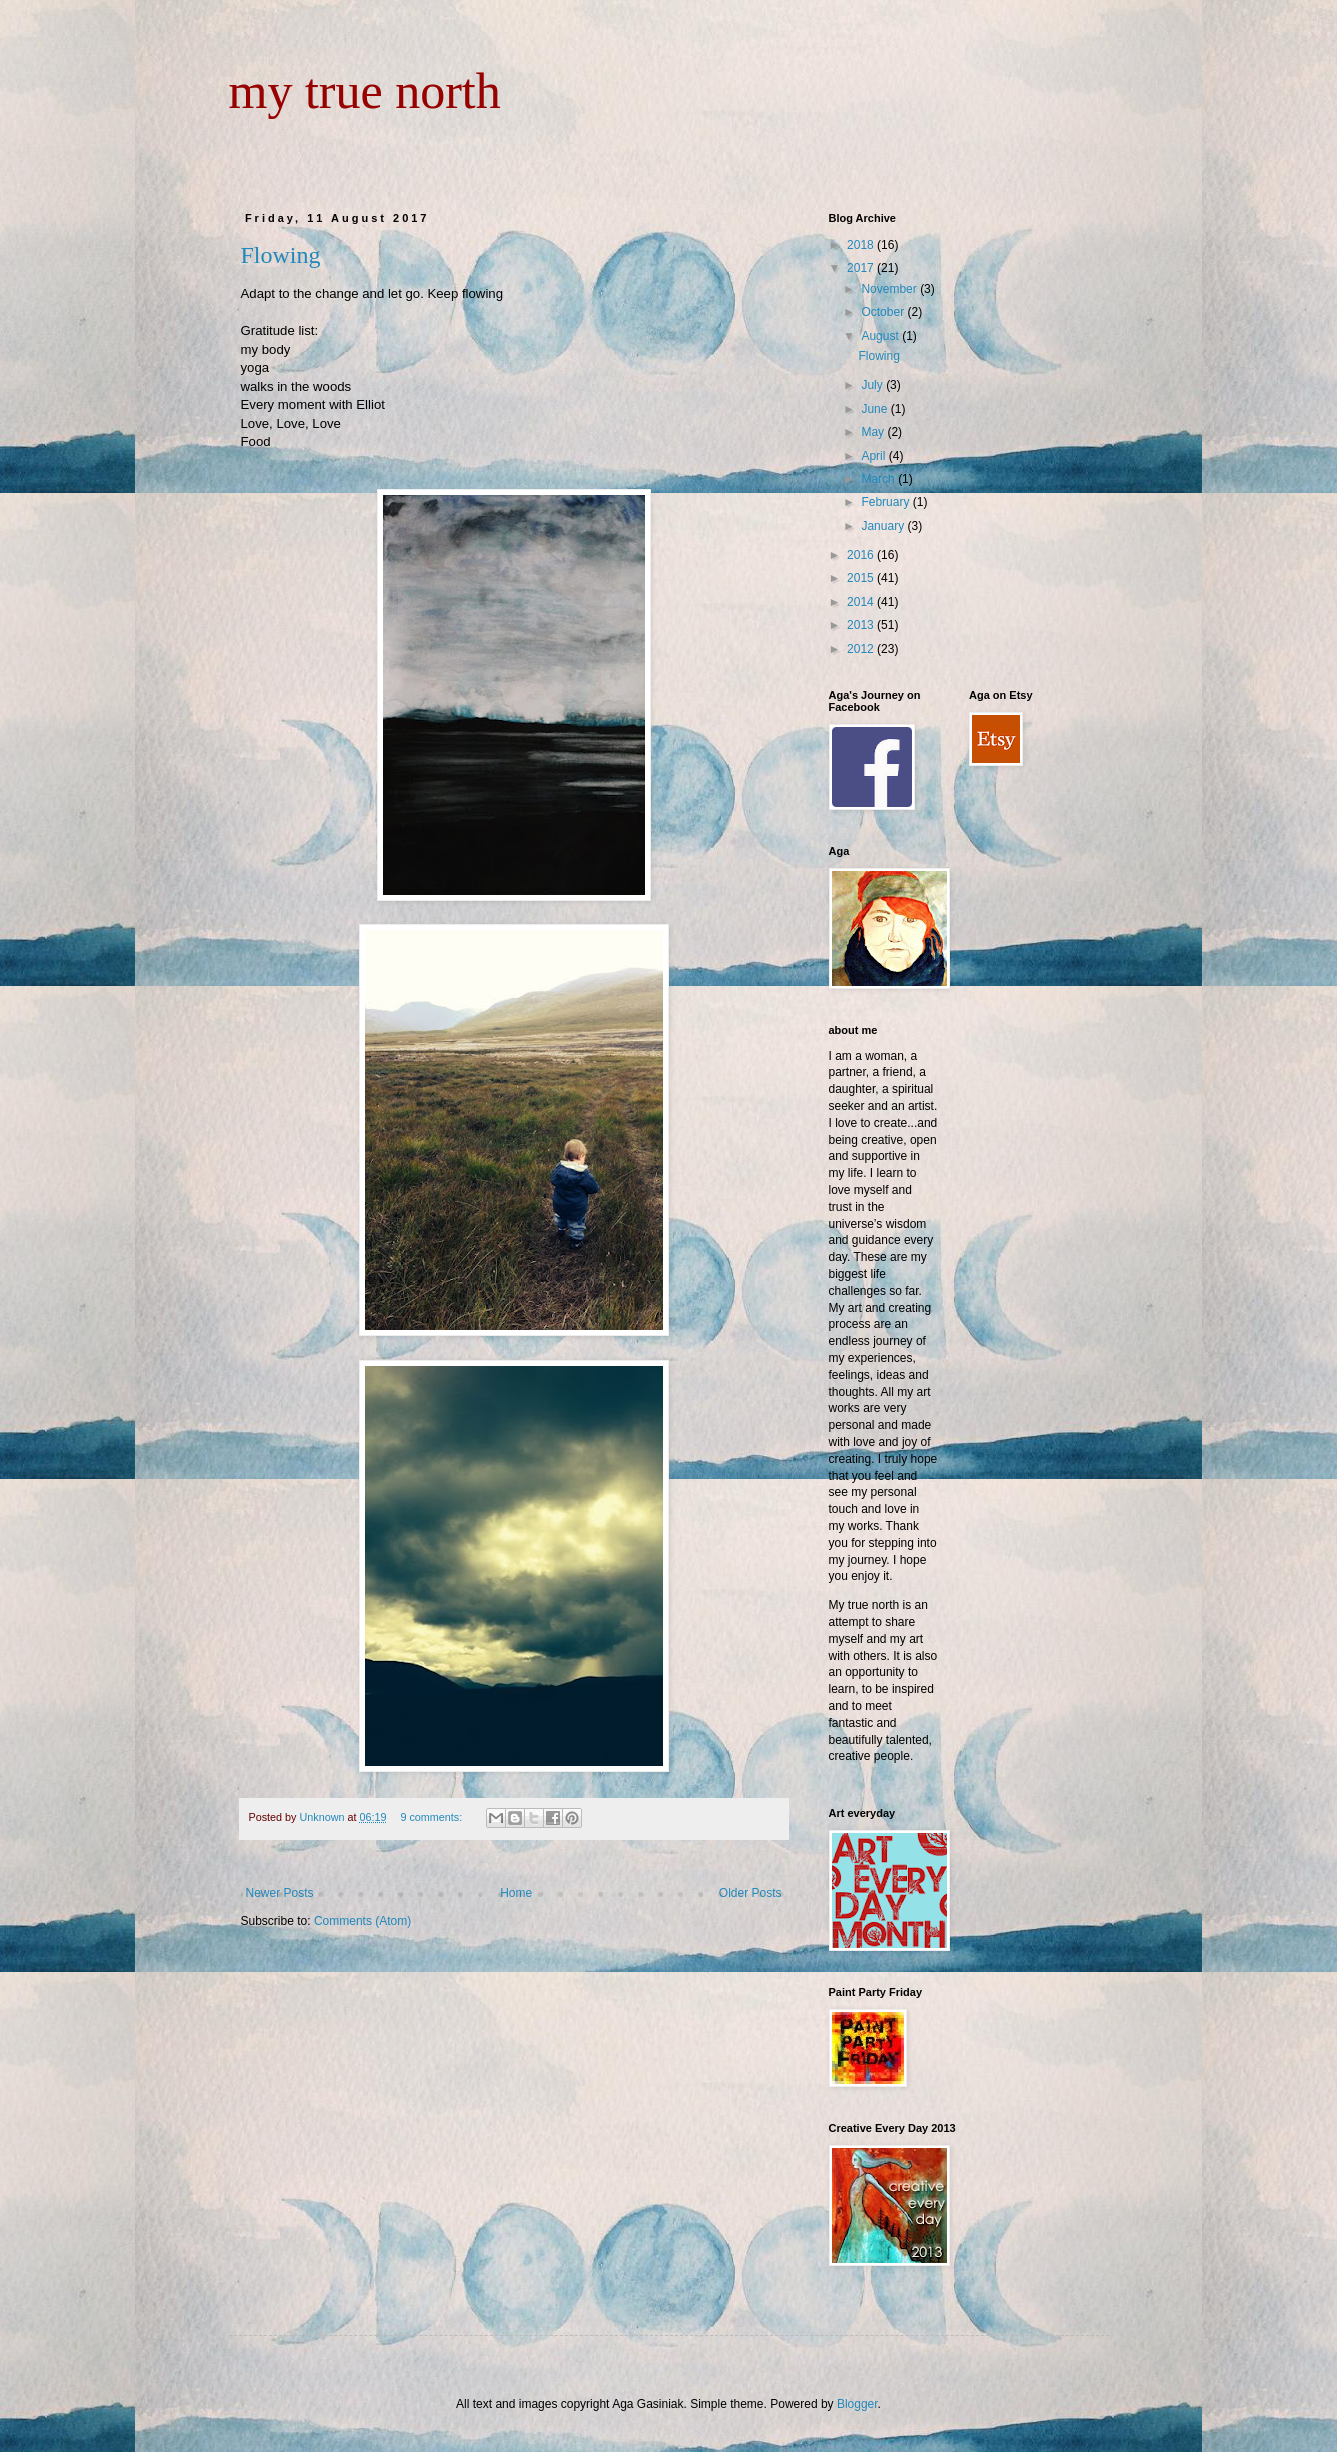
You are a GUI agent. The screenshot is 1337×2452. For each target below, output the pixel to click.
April (874, 456)
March (879, 479)
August (881, 336)
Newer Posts (280, 1893)
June (875, 409)
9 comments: (432, 1817)
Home (516, 1893)
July (873, 385)
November (890, 289)
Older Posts (750, 1893)
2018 (862, 245)
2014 (862, 602)
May (874, 432)
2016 (862, 555)
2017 (862, 268)
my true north (365, 91)
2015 (862, 578)
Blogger (857, 2404)
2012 (862, 649)
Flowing (281, 255)
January (884, 526)
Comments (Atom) (362, 1921)
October (884, 312)
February (886, 502)
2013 (862, 625)
